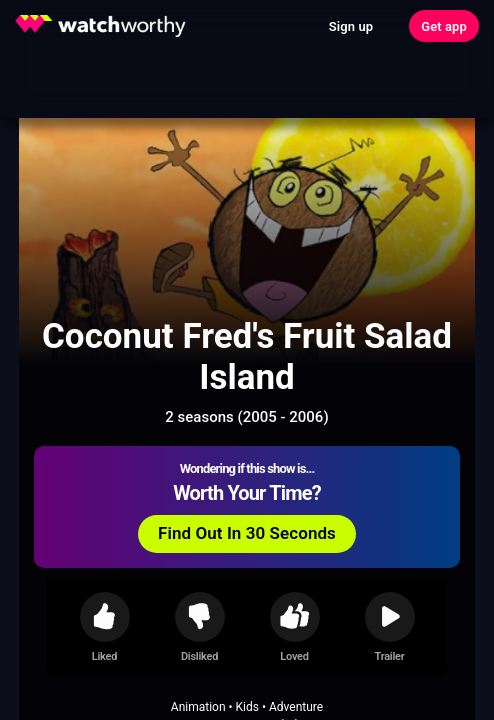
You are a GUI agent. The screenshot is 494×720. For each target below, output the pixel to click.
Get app (444, 26)
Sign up (351, 26)
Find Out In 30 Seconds (247, 533)
